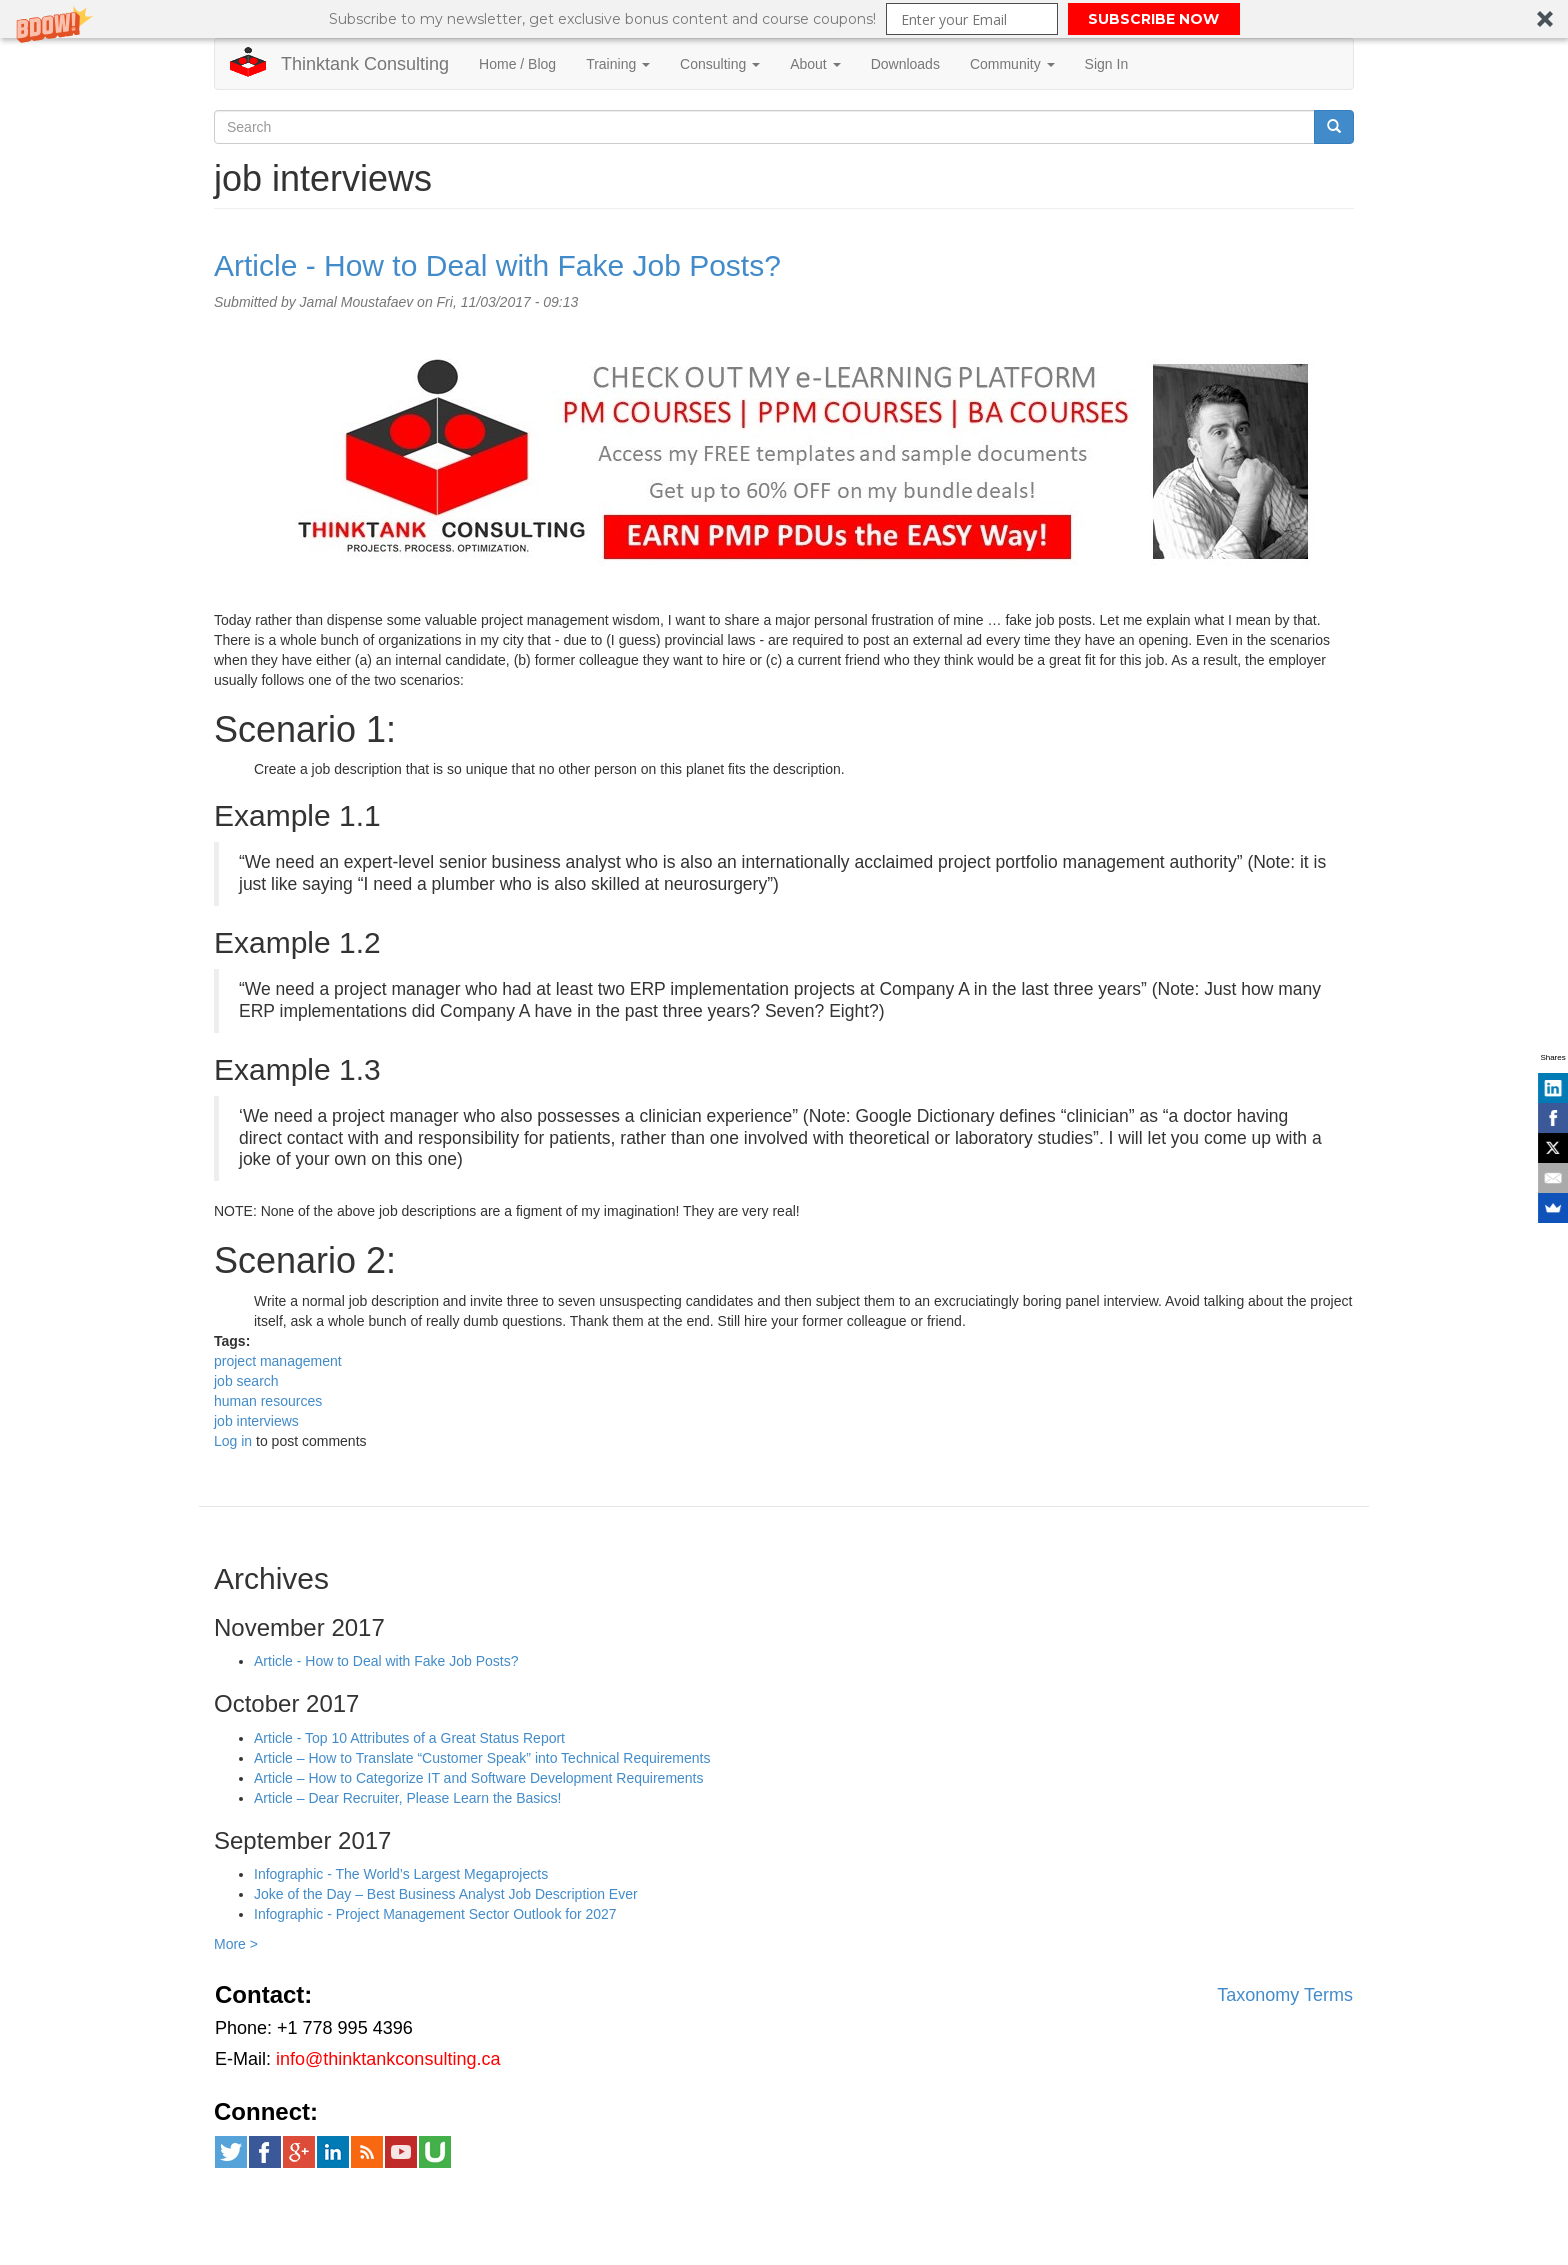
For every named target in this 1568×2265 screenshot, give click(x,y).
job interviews (256, 1421)
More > (236, 1944)
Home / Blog (517, 64)
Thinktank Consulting (365, 64)
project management (278, 1361)
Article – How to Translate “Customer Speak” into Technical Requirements (482, 1758)
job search (246, 1381)
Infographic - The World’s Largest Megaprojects (401, 1874)
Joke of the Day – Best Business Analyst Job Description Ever (446, 1894)
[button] (784, 19)
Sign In (1107, 64)
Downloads (905, 64)
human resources (268, 1401)
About (815, 64)
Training (618, 64)
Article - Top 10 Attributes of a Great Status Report (409, 1738)
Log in (233, 1441)
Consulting (720, 64)
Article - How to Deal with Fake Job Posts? (497, 265)
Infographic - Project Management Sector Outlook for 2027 (435, 1914)
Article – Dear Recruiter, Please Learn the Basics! (407, 1798)
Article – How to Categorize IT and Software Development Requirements (479, 1778)
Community (1012, 64)
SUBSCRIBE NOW (1153, 19)
